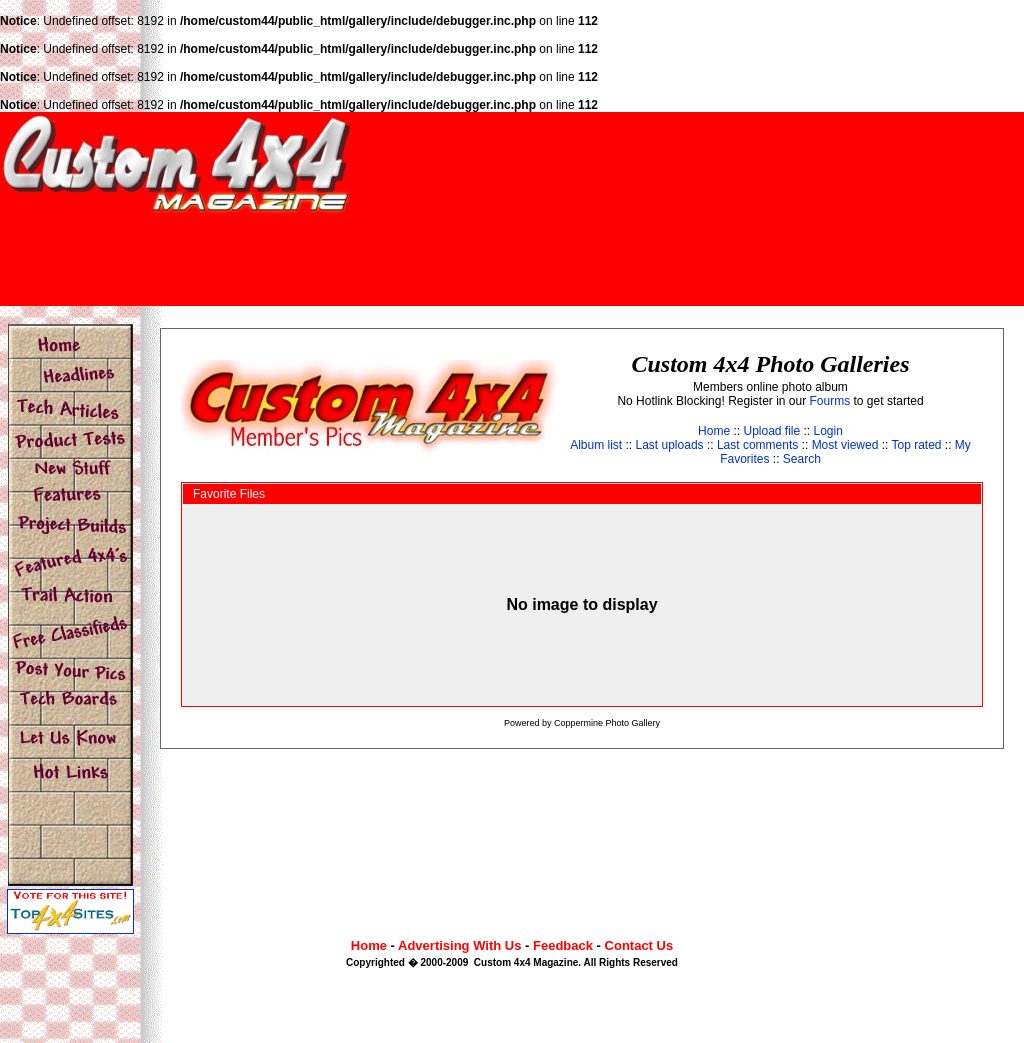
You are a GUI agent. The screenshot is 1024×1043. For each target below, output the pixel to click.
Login (828, 431)
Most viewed (845, 445)
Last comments (757, 445)
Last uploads (670, 445)
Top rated (916, 445)
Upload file (771, 431)
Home (714, 431)
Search (802, 459)
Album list (596, 445)
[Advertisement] (660, 259)
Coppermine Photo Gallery (607, 723)
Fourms (830, 401)
